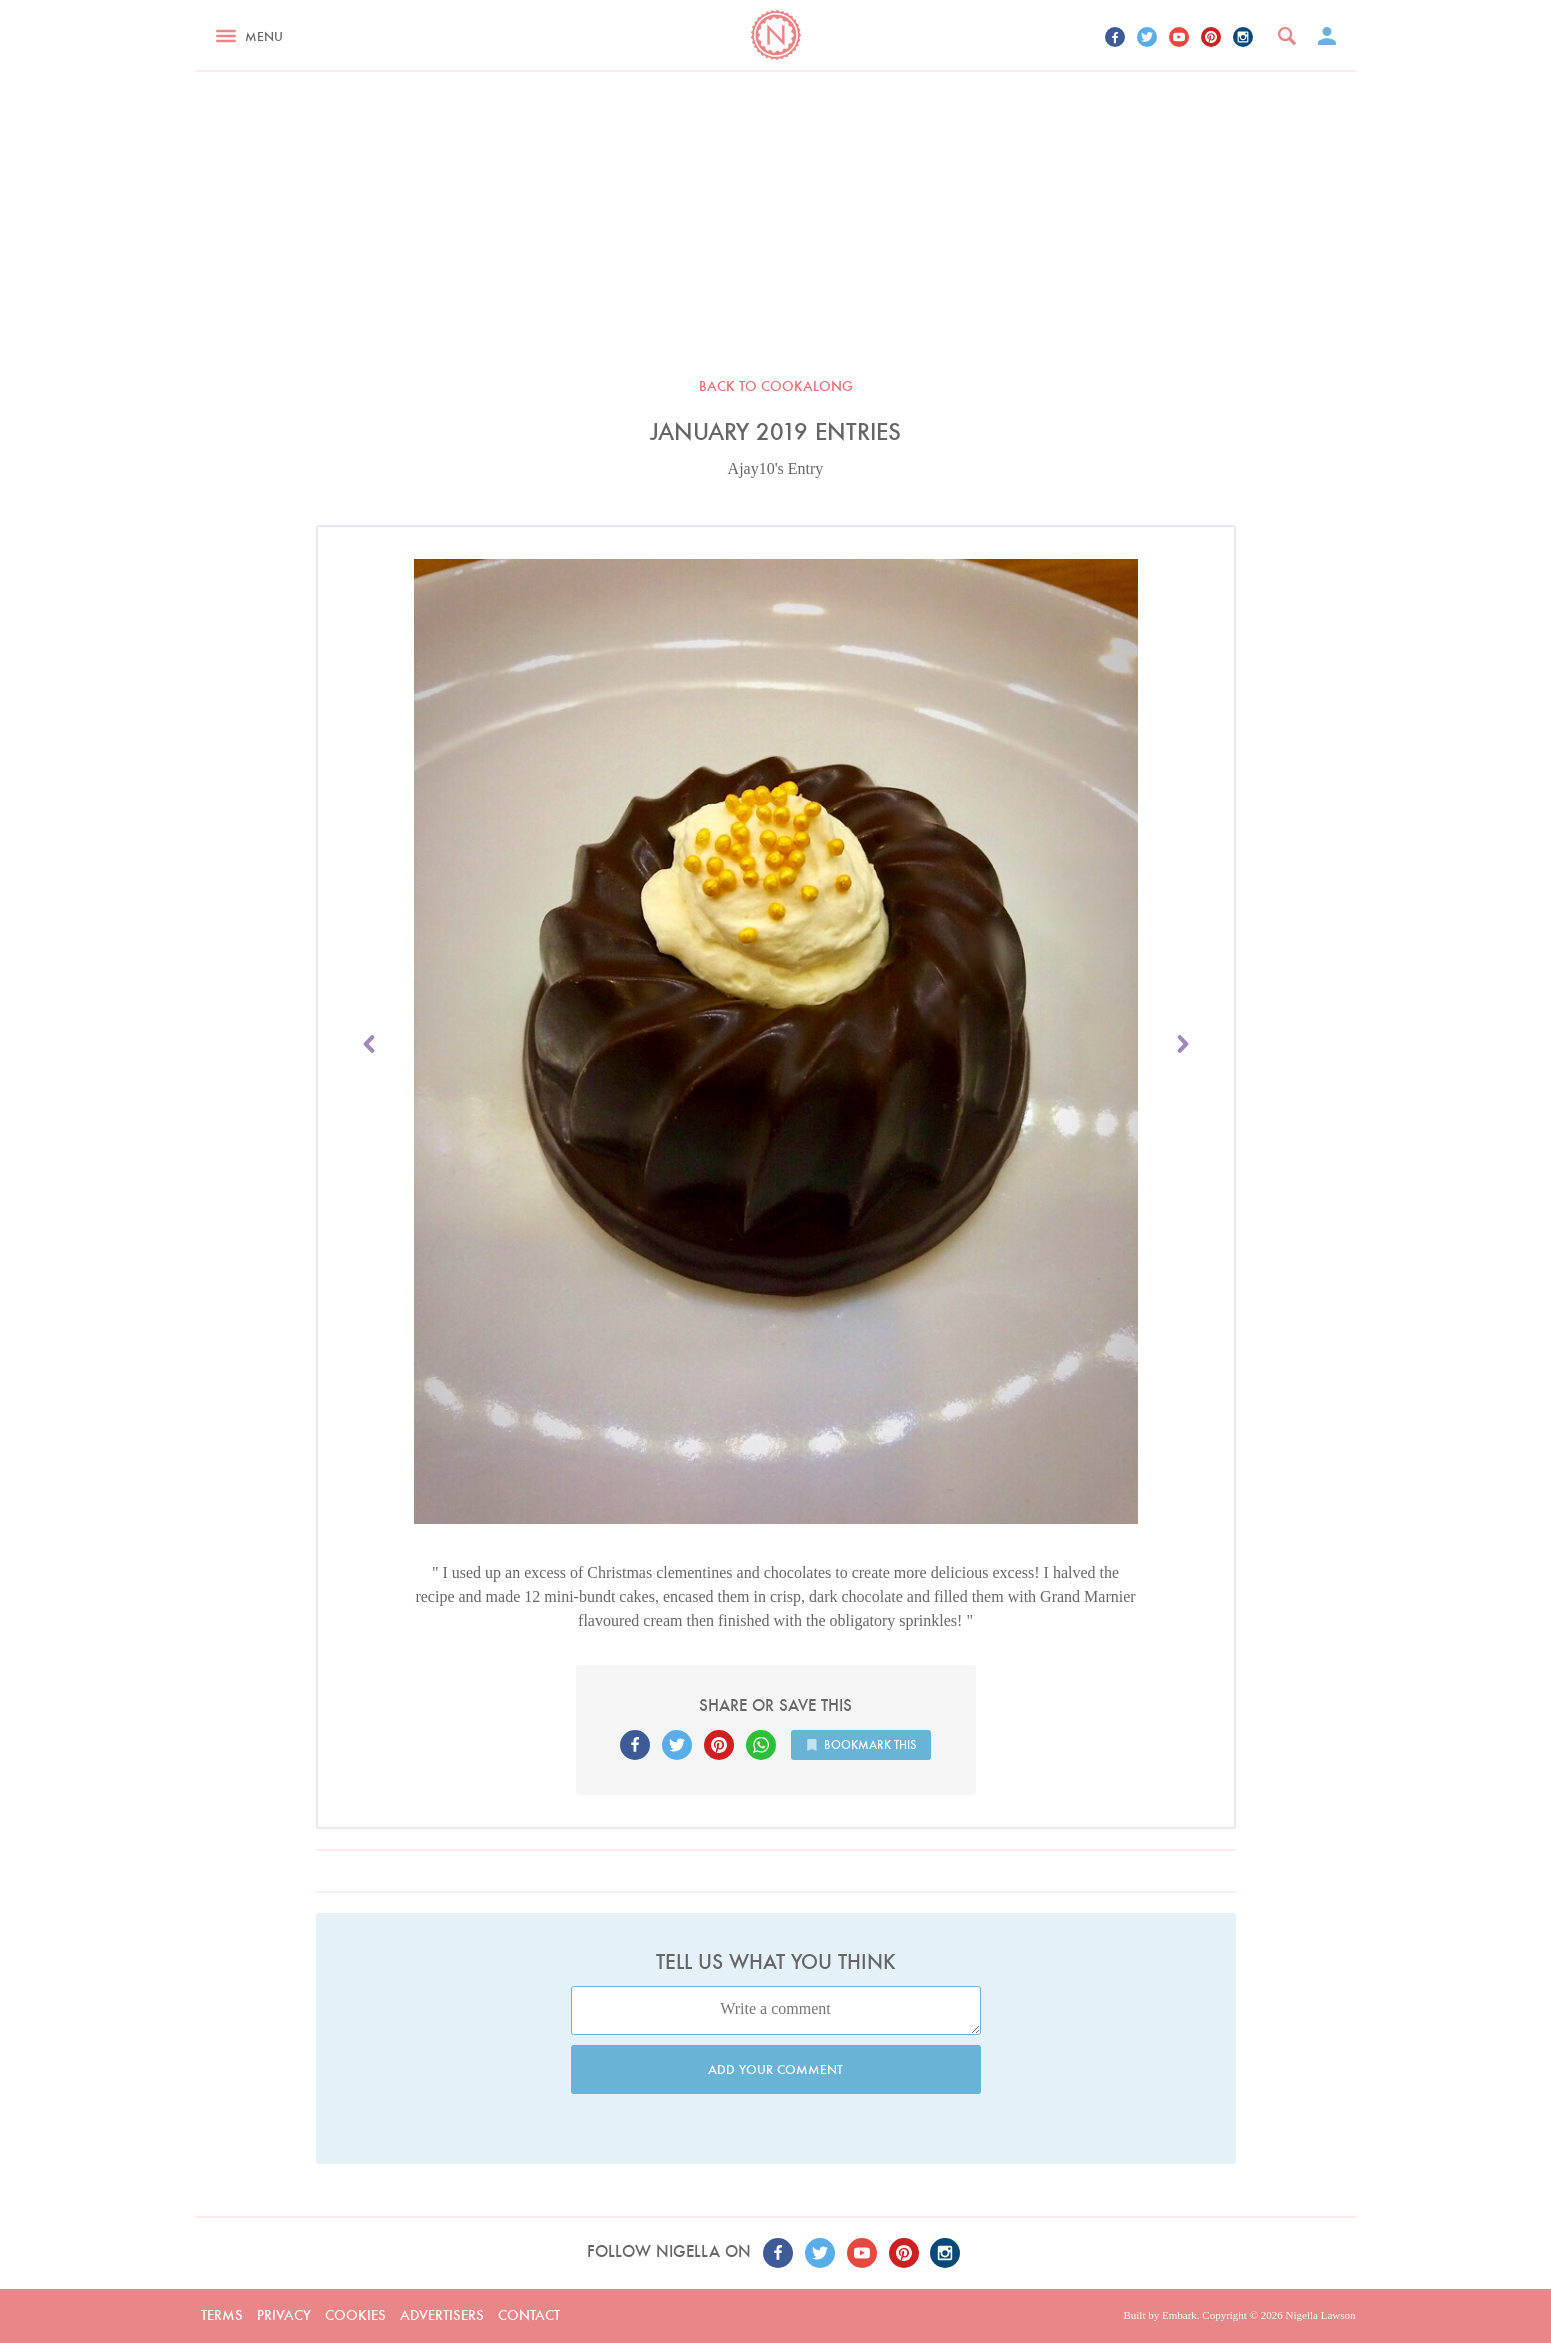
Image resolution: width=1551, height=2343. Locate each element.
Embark (1179, 2315)
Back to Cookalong (776, 386)
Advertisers (442, 2315)
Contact (529, 2315)
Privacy (284, 2315)
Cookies (355, 2315)
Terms (222, 2315)
